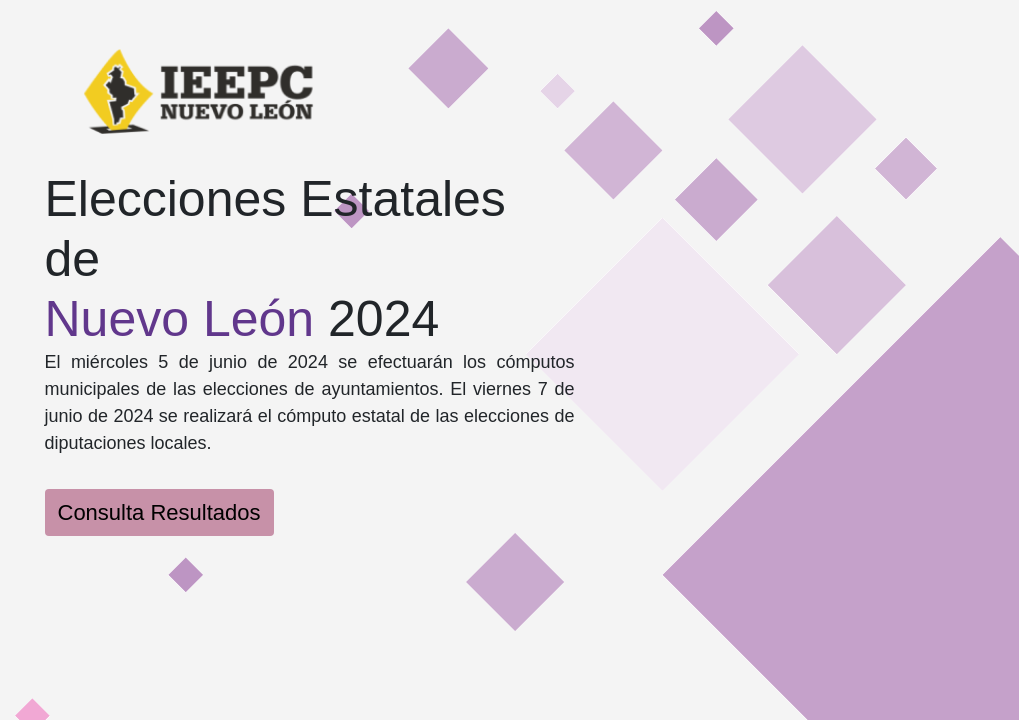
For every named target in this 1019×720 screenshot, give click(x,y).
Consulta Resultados (159, 512)
